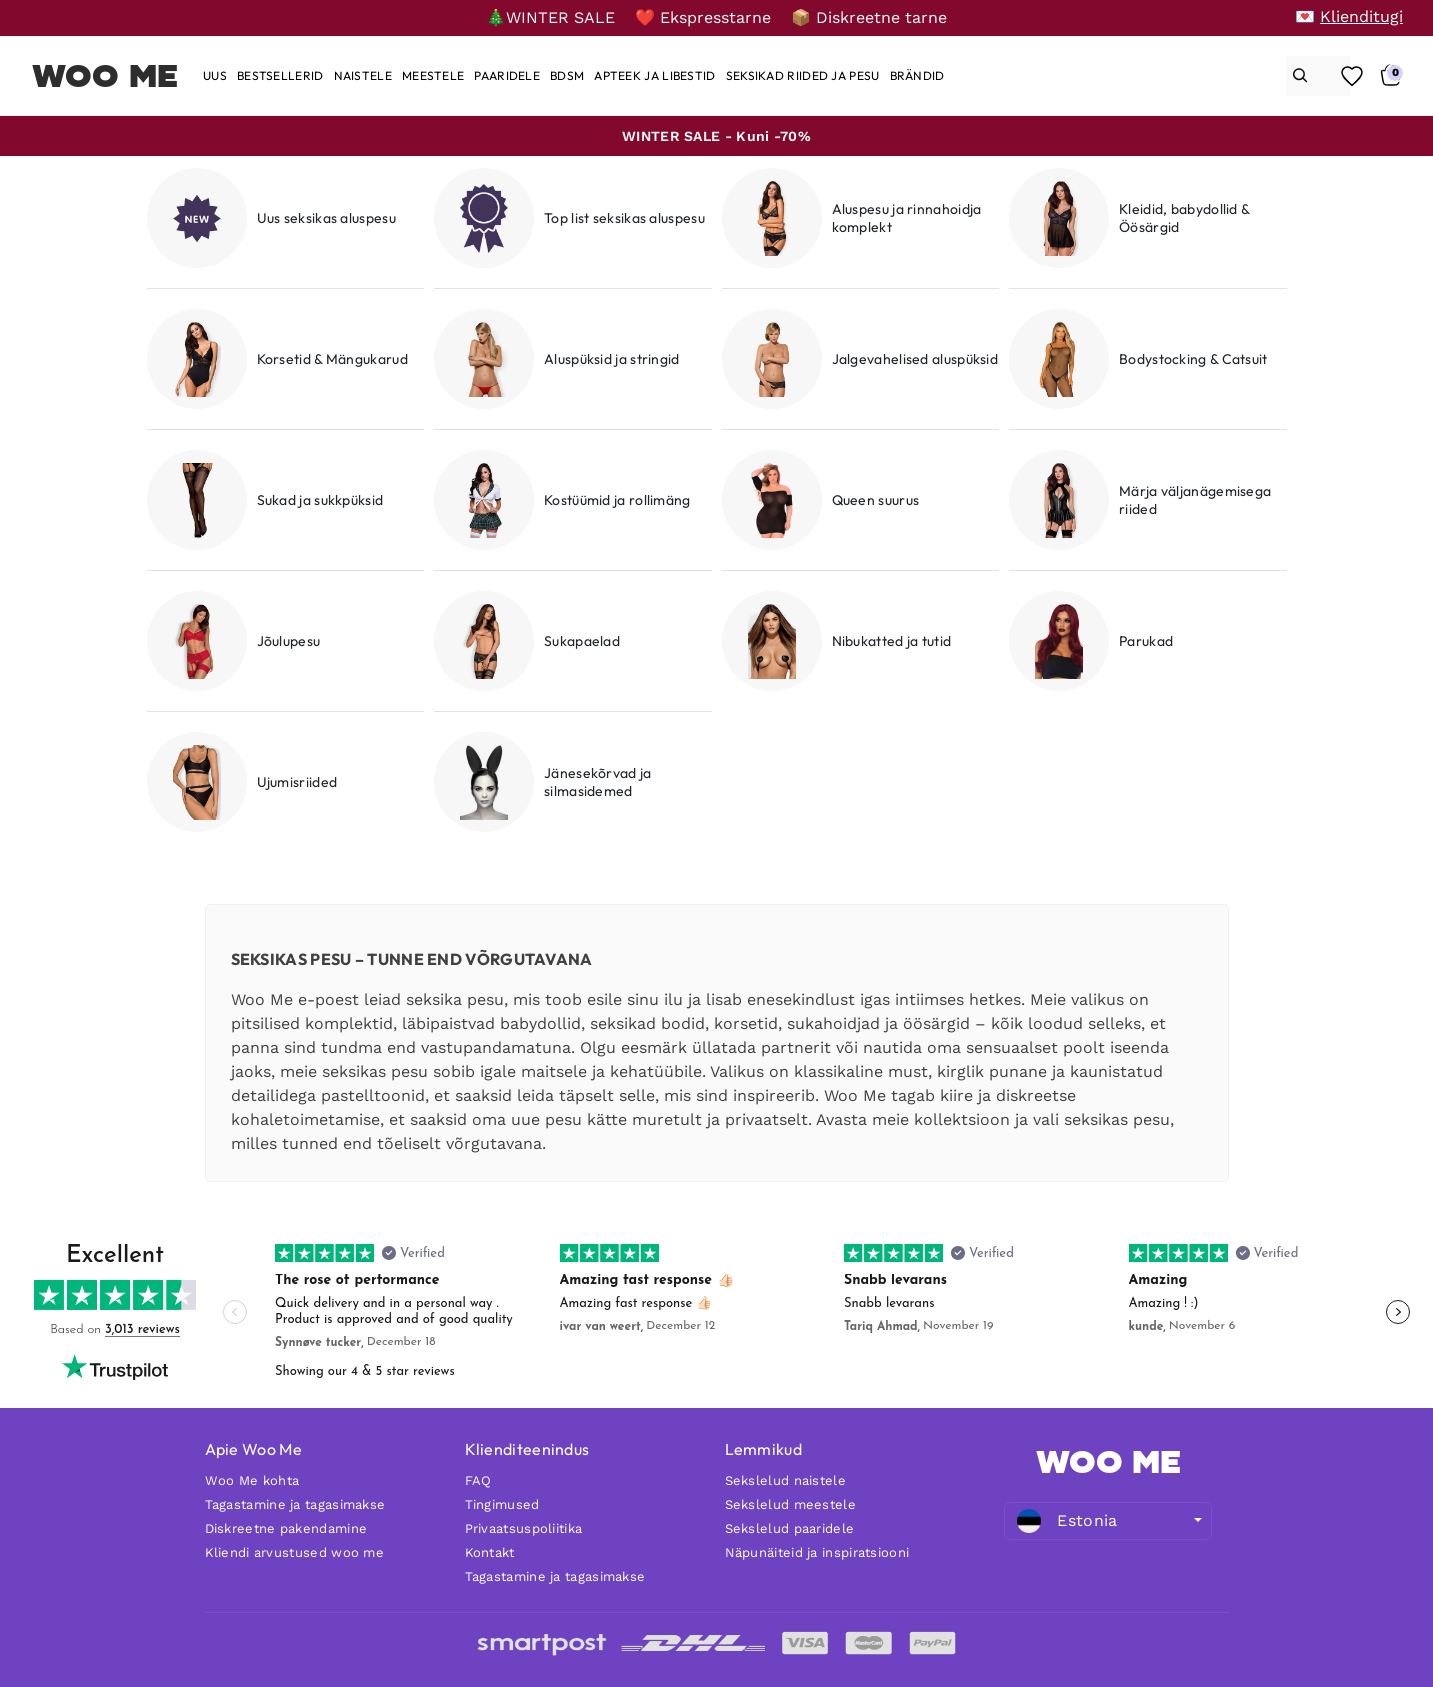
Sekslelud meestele (790, 1504)
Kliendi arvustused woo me (295, 1552)
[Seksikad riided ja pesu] (803, 75)
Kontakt (490, 1552)
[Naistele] (363, 75)
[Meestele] (433, 75)
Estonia (1067, 1521)
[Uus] (215, 75)
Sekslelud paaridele (790, 1528)
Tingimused (502, 1504)
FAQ (478, 1480)
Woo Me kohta (252, 1480)
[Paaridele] (507, 75)
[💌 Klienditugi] (1349, 16)
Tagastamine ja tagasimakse (295, 1504)
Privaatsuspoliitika (524, 1528)
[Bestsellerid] (280, 75)
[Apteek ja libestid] (654, 75)
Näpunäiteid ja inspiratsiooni (817, 1552)
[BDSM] (567, 75)
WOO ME (1108, 1462)
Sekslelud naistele (785, 1480)
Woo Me (105, 76)
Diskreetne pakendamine (286, 1528)
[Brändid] (917, 75)
